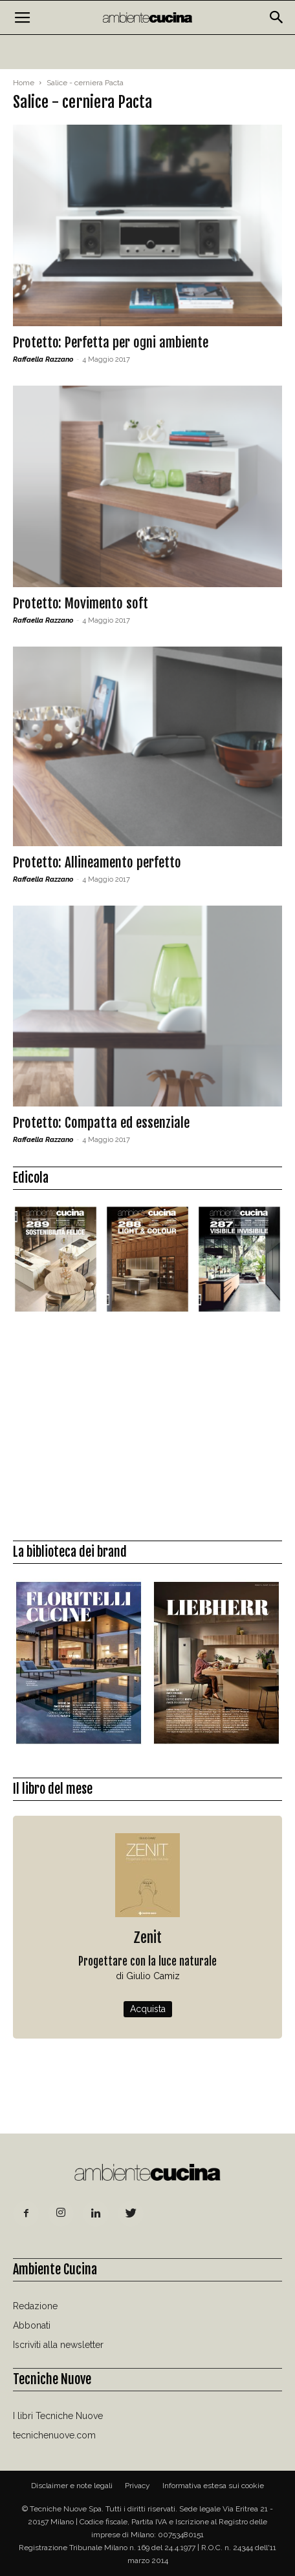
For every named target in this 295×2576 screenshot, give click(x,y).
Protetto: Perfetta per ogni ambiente (110, 342)
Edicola (31, 1178)
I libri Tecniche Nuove (58, 2416)
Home (23, 82)
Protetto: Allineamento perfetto (97, 862)
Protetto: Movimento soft (80, 603)
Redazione (35, 2306)
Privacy (137, 2485)
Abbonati (31, 2325)
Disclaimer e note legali (72, 2485)
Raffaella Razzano (43, 359)
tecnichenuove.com (54, 2435)
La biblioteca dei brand (70, 1552)
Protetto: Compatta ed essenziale (101, 1122)
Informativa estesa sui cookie (213, 2485)
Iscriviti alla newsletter (58, 2345)
